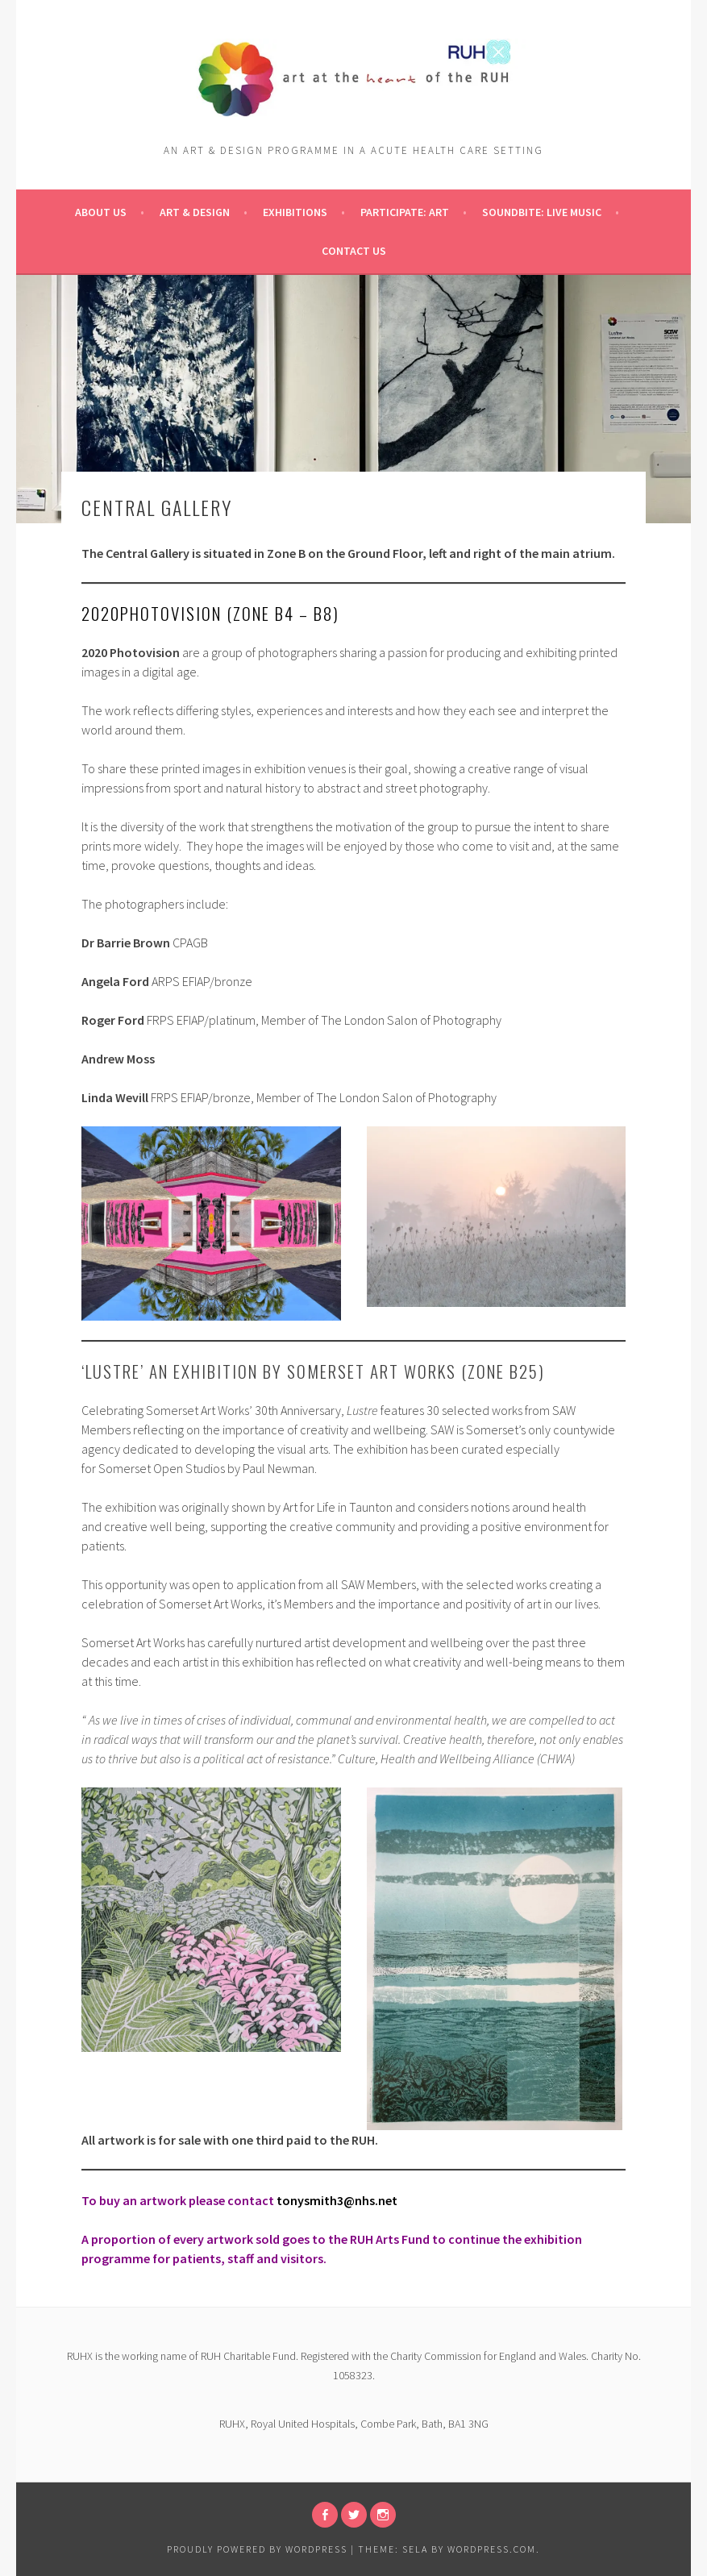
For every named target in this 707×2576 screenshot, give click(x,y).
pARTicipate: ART (404, 212)
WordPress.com (491, 2549)
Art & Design (195, 212)
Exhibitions (295, 212)
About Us (101, 212)
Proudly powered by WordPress (257, 2549)
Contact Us (354, 250)
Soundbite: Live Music (541, 212)
